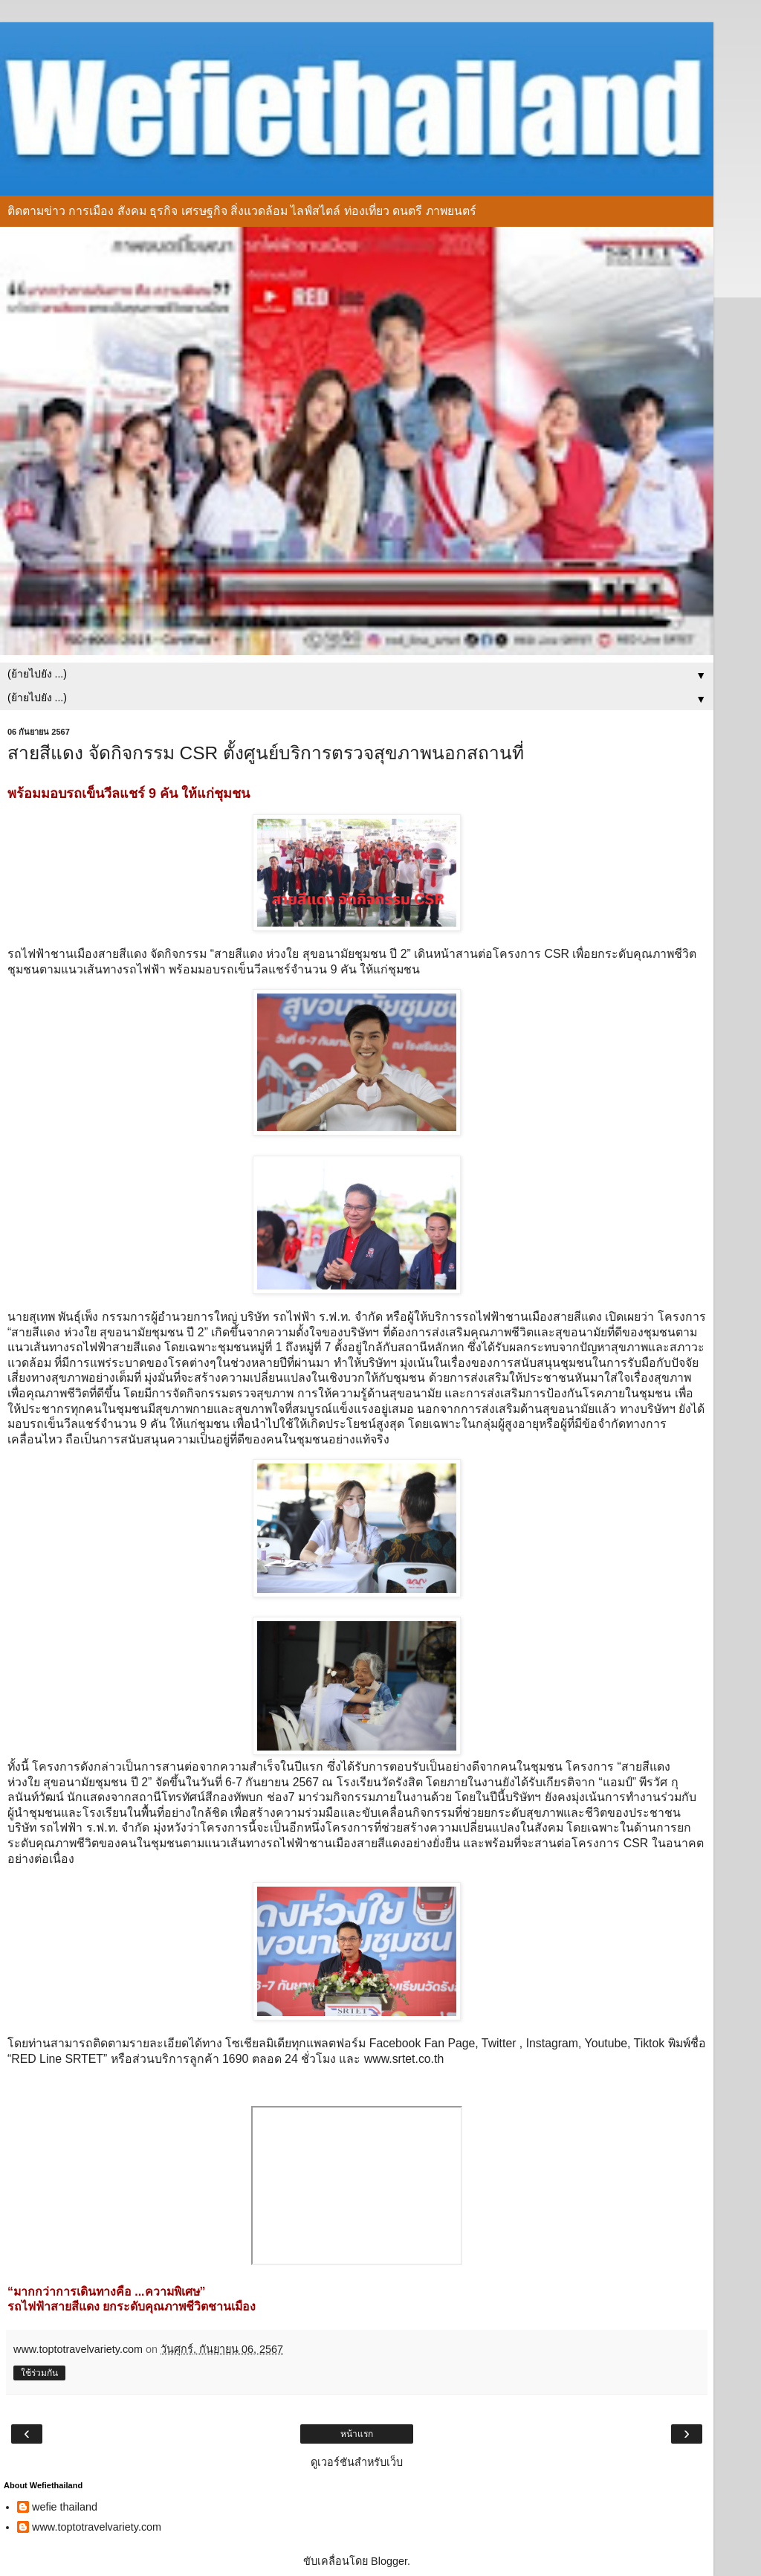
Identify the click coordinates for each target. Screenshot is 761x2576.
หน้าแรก (356, 2434)
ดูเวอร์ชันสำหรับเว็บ (357, 2462)
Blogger (389, 2561)
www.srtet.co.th (404, 2058)
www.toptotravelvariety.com (96, 2527)
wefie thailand (64, 2507)
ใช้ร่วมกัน (39, 2373)
